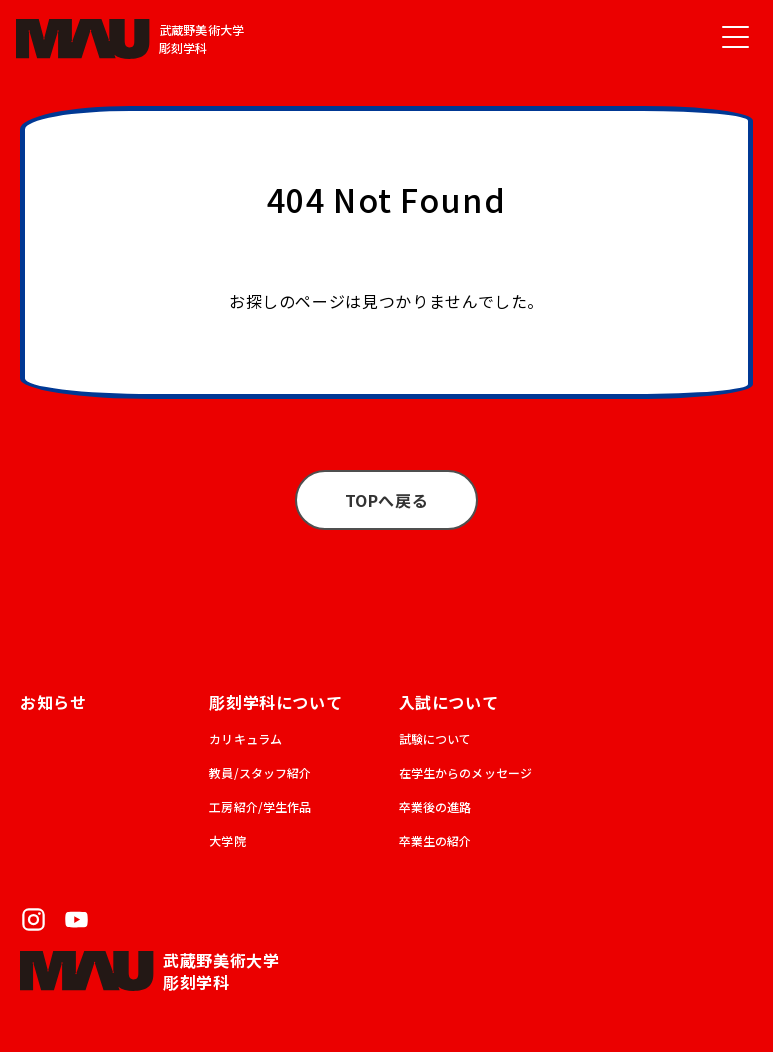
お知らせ (53, 702)
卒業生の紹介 (435, 840)
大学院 (227, 840)
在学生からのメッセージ (466, 772)
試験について (435, 738)
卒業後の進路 (435, 806)
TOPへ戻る (387, 500)
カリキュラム (245, 738)
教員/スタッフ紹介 (260, 772)
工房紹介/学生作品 (260, 806)
